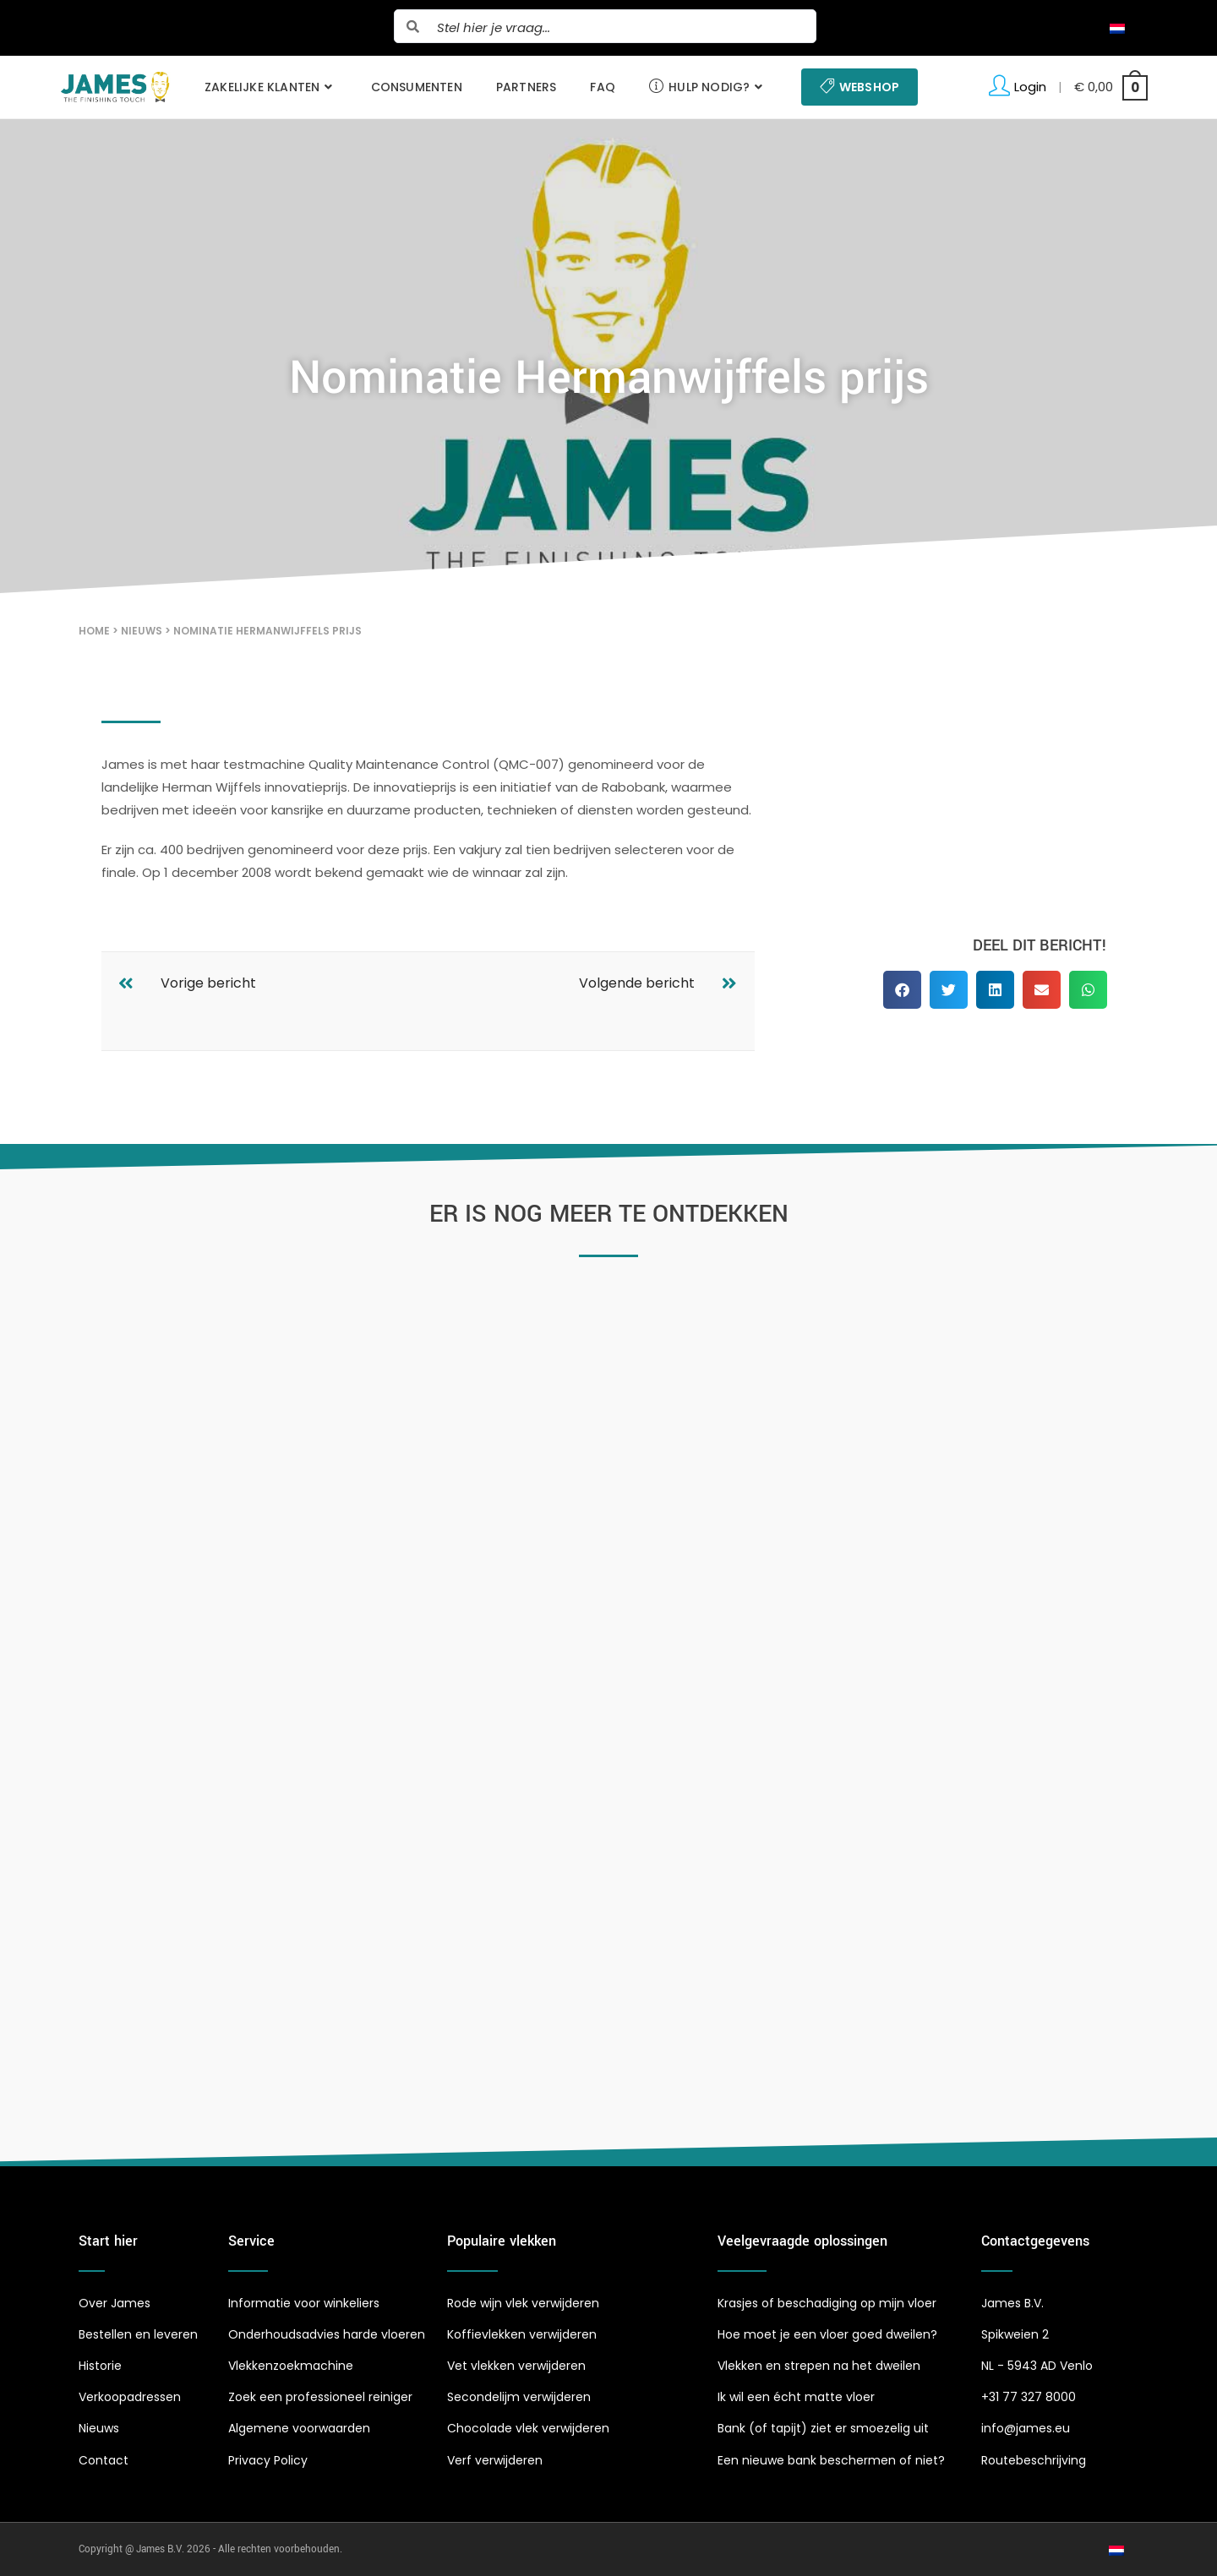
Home (94, 631)
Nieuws (141, 631)
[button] (902, 990)
